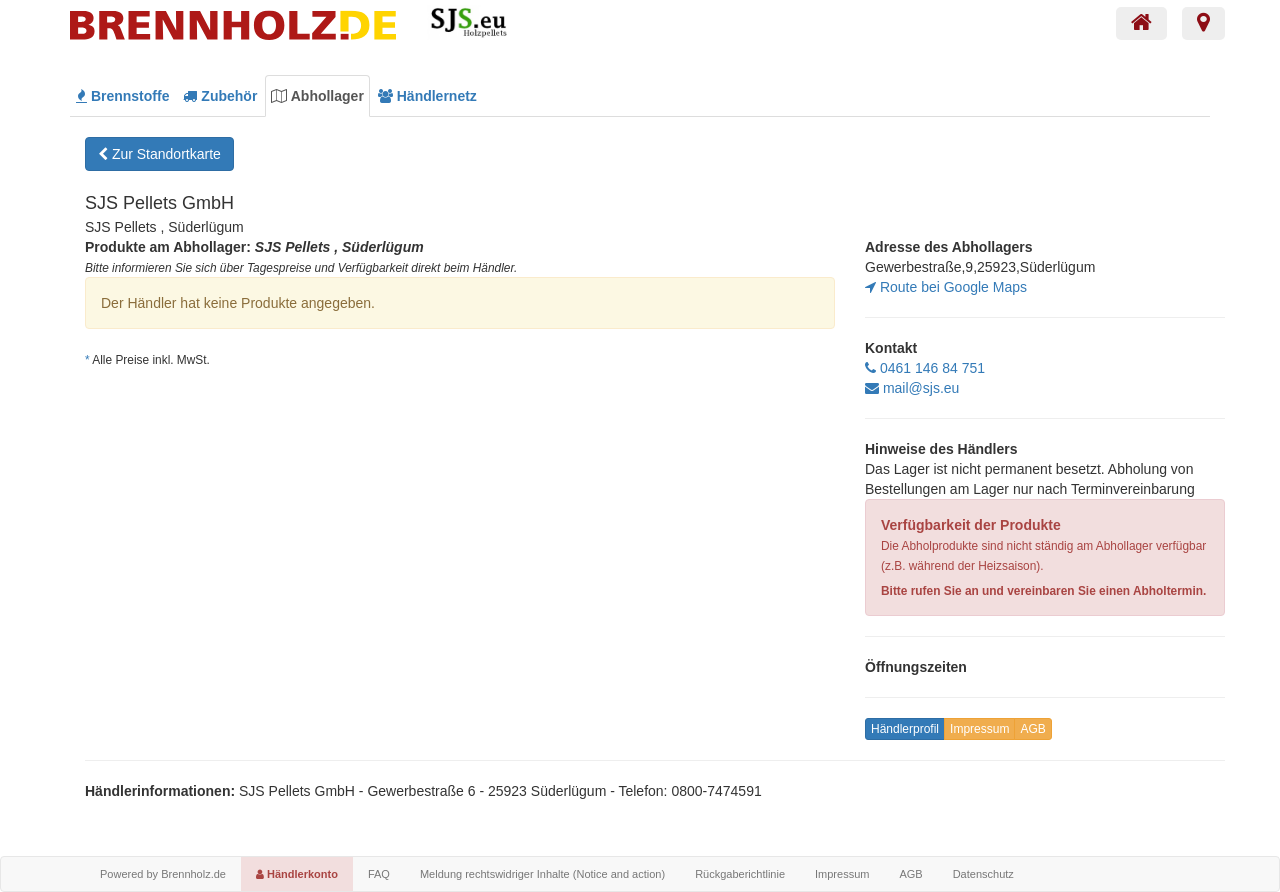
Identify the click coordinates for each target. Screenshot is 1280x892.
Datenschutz (983, 874)
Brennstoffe (122, 96)
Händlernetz (427, 96)
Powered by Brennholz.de (163, 874)
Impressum (979, 729)
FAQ (379, 874)
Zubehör (220, 96)
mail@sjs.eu (912, 388)
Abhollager (317, 96)
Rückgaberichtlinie (740, 874)
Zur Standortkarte (159, 154)
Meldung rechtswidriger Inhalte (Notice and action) (542, 874)
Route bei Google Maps (946, 287)
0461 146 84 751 (925, 368)
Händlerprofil (905, 729)
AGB (1032, 729)
